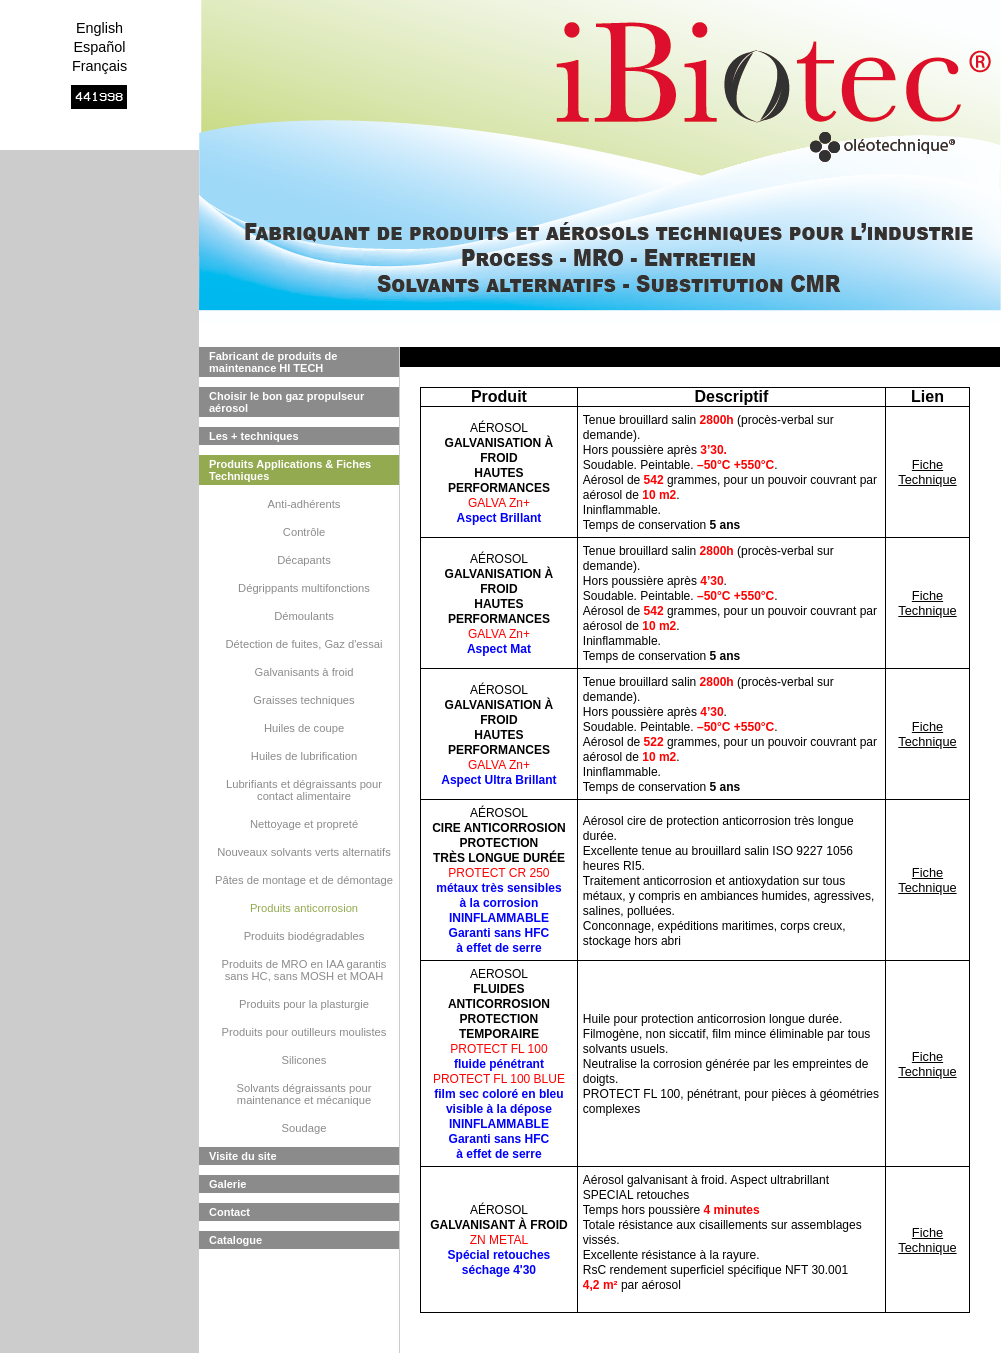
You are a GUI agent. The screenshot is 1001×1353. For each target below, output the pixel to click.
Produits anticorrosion (304, 908)
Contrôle (304, 532)
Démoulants (304, 616)
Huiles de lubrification (304, 756)
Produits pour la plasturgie (304, 1004)
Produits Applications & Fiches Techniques (290, 470)
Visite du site (243, 1156)
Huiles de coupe (304, 728)
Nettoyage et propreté (304, 824)
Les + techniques (254, 436)
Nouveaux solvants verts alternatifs (304, 852)
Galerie (227, 1184)
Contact (229, 1212)
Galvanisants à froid (304, 672)
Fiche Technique (927, 472)
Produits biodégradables (304, 936)
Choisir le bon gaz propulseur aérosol (286, 402)
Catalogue (235, 1240)
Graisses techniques (303, 700)
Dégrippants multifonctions (304, 588)
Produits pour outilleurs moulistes (304, 1032)
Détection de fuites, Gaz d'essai (304, 644)
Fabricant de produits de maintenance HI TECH (273, 362)
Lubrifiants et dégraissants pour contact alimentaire (304, 790)
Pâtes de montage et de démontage (304, 880)
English (99, 28)
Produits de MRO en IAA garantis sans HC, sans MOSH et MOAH (304, 970)
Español (99, 47)
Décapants (304, 560)
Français (99, 66)
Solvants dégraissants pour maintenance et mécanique (304, 1094)
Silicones (304, 1060)
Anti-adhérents (304, 504)
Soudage (304, 1128)
